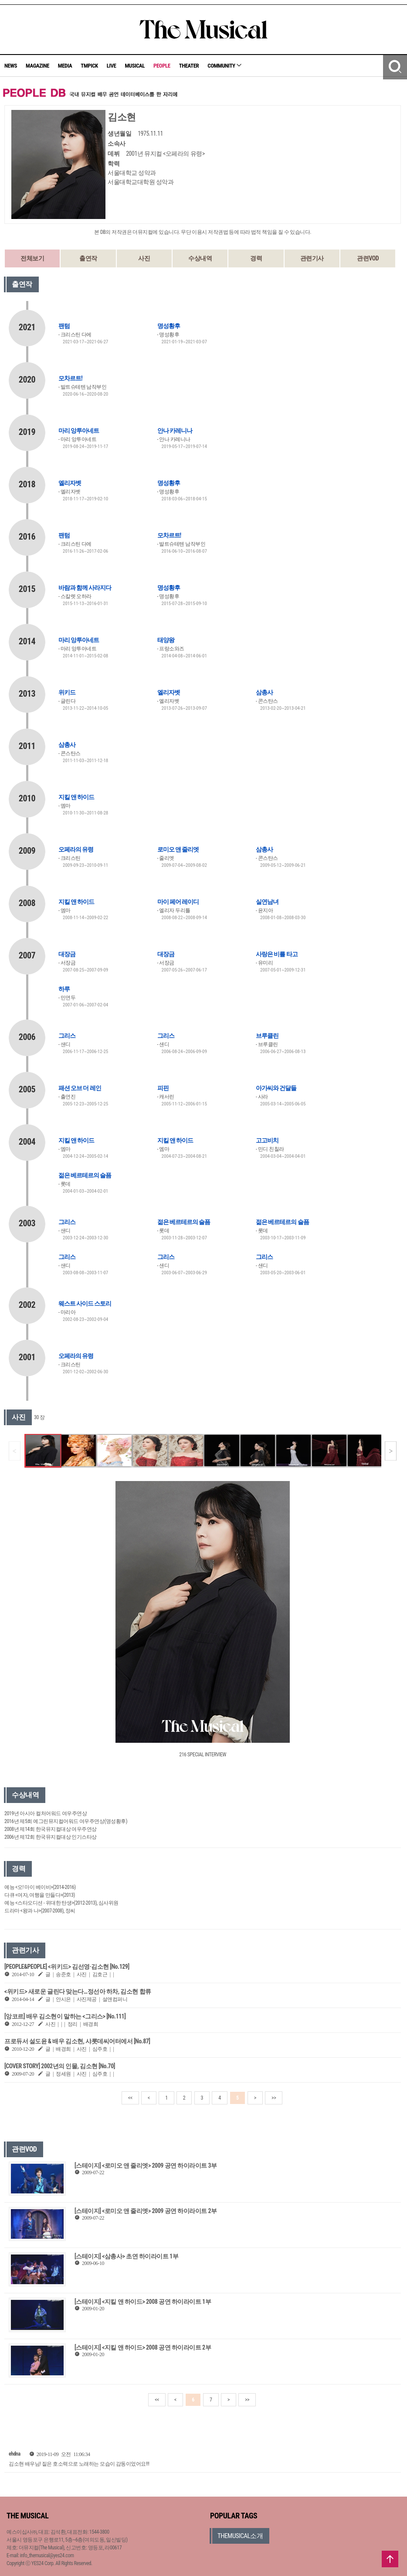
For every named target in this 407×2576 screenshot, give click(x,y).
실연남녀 (267, 901)
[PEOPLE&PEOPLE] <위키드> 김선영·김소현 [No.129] (66, 1966)
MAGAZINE (37, 65)
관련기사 (312, 258)
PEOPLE (161, 65)
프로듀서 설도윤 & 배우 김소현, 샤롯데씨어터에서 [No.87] (77, 2041)
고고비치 (267, 1140)
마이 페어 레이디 (178, 901)
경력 (256, 258)
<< (130, 2098)
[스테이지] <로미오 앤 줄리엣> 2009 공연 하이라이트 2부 (146, 2210)
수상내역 (200, 258)
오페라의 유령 (75, 849)
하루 (64, 988)
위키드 (66, 692)
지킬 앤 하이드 (76, 797)
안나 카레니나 (174, 430)
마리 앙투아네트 (78, 430)
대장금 (66, 954)
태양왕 (165, 639)
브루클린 (267, 1035)
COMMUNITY (224, 65)
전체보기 (32, 258)
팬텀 (64, 325)
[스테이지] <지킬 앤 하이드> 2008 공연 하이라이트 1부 (143, 2301)
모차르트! (70, 378)
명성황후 (168, 325)
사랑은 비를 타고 (276, 954)
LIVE (111, 65)
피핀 (163, 1087)
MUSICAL (135, 65)
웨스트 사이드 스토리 (84, 1303)
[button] (391, 1451)
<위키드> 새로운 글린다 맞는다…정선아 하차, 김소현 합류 (77, 1991)
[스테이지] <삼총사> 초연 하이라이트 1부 (126, 2256)
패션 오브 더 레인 (79, 1087)
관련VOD (368, 258)
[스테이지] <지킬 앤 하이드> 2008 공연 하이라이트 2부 (143, 2347)
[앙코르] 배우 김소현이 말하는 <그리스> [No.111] (64, 2016)
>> (273, 2098)
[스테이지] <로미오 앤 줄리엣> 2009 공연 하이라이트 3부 (146, 2165)
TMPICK (89, 65)
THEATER (189, 65)
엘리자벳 (69, 482)
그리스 (66, 1035)
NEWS (10, 65)
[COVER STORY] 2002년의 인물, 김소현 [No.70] (59, 2066)
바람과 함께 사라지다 (84, 587)
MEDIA (65, 65)
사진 (144, 258)
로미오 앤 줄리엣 (178, 849)
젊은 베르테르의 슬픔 (84, 1175)
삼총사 (264, 692)
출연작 (88, 258)
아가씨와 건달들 (276, 1087)
